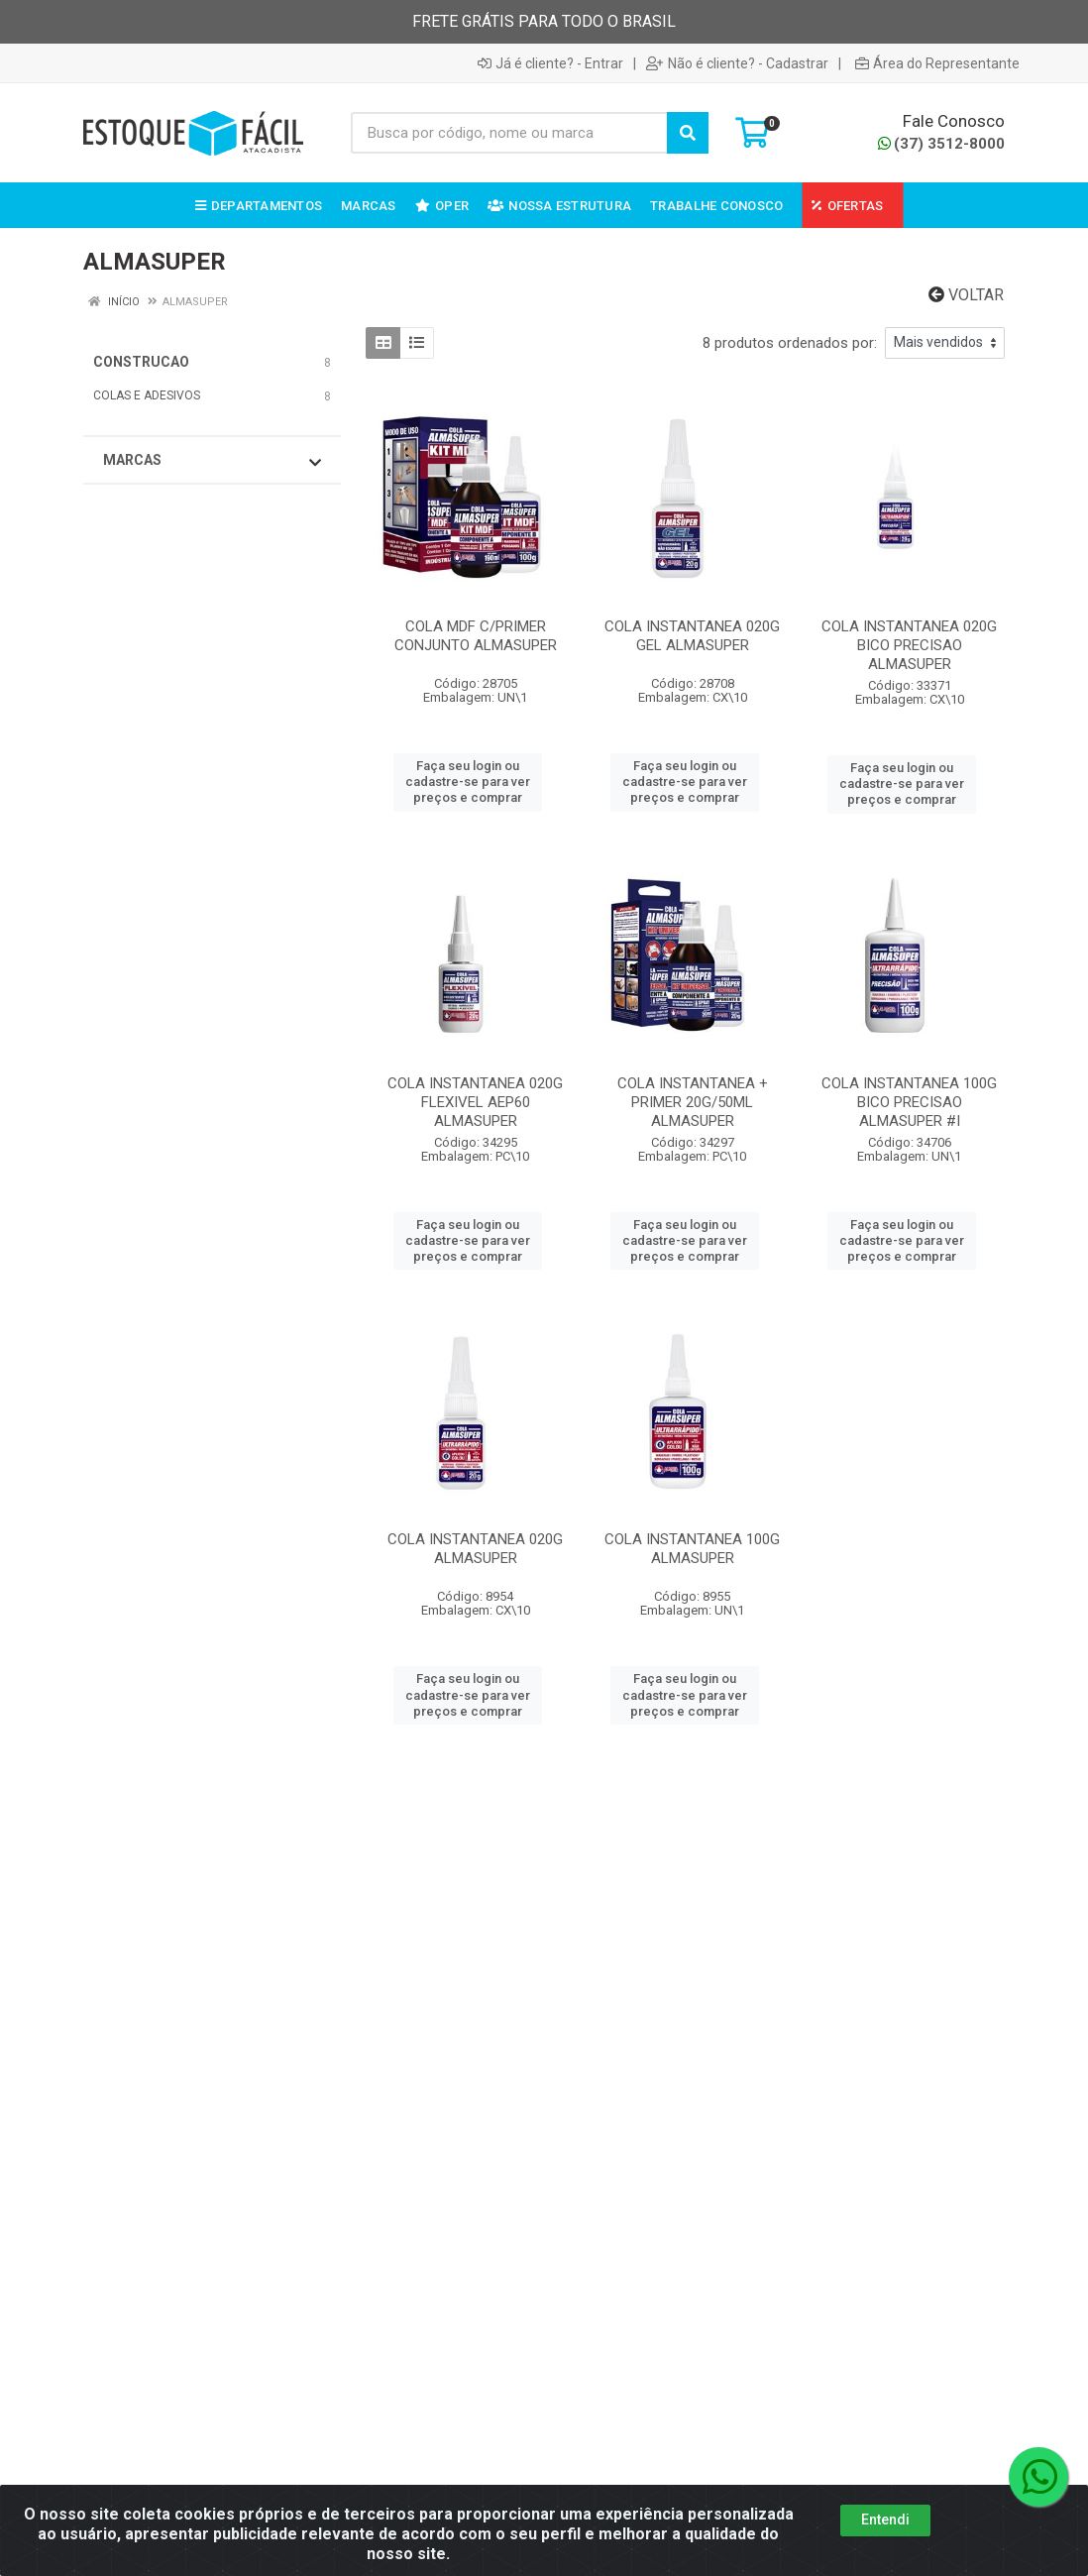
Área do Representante (937, 63)
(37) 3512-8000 (941, 144)
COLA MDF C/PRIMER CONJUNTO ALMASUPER (475, 635)
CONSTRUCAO (141, 362)
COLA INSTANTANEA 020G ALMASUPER (475, 1548)
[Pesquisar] (687, 133)
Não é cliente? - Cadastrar (737, 63)
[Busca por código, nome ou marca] (509, 133)
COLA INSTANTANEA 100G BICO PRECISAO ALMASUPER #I (909, 1102)
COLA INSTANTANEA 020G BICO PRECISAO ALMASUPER (909, 645)
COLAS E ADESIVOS (146, 395)
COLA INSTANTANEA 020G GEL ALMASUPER (692, 635)
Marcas (212, 461)
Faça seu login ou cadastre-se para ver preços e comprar (467, 782)
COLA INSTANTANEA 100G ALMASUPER (692, 1548)
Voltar (966, 294)
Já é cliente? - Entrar (550, 63)
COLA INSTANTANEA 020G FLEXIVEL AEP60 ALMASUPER (475, 1102)
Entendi (885, 2519)
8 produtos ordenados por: (790, 343)
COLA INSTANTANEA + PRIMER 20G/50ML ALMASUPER (692, 1102)
